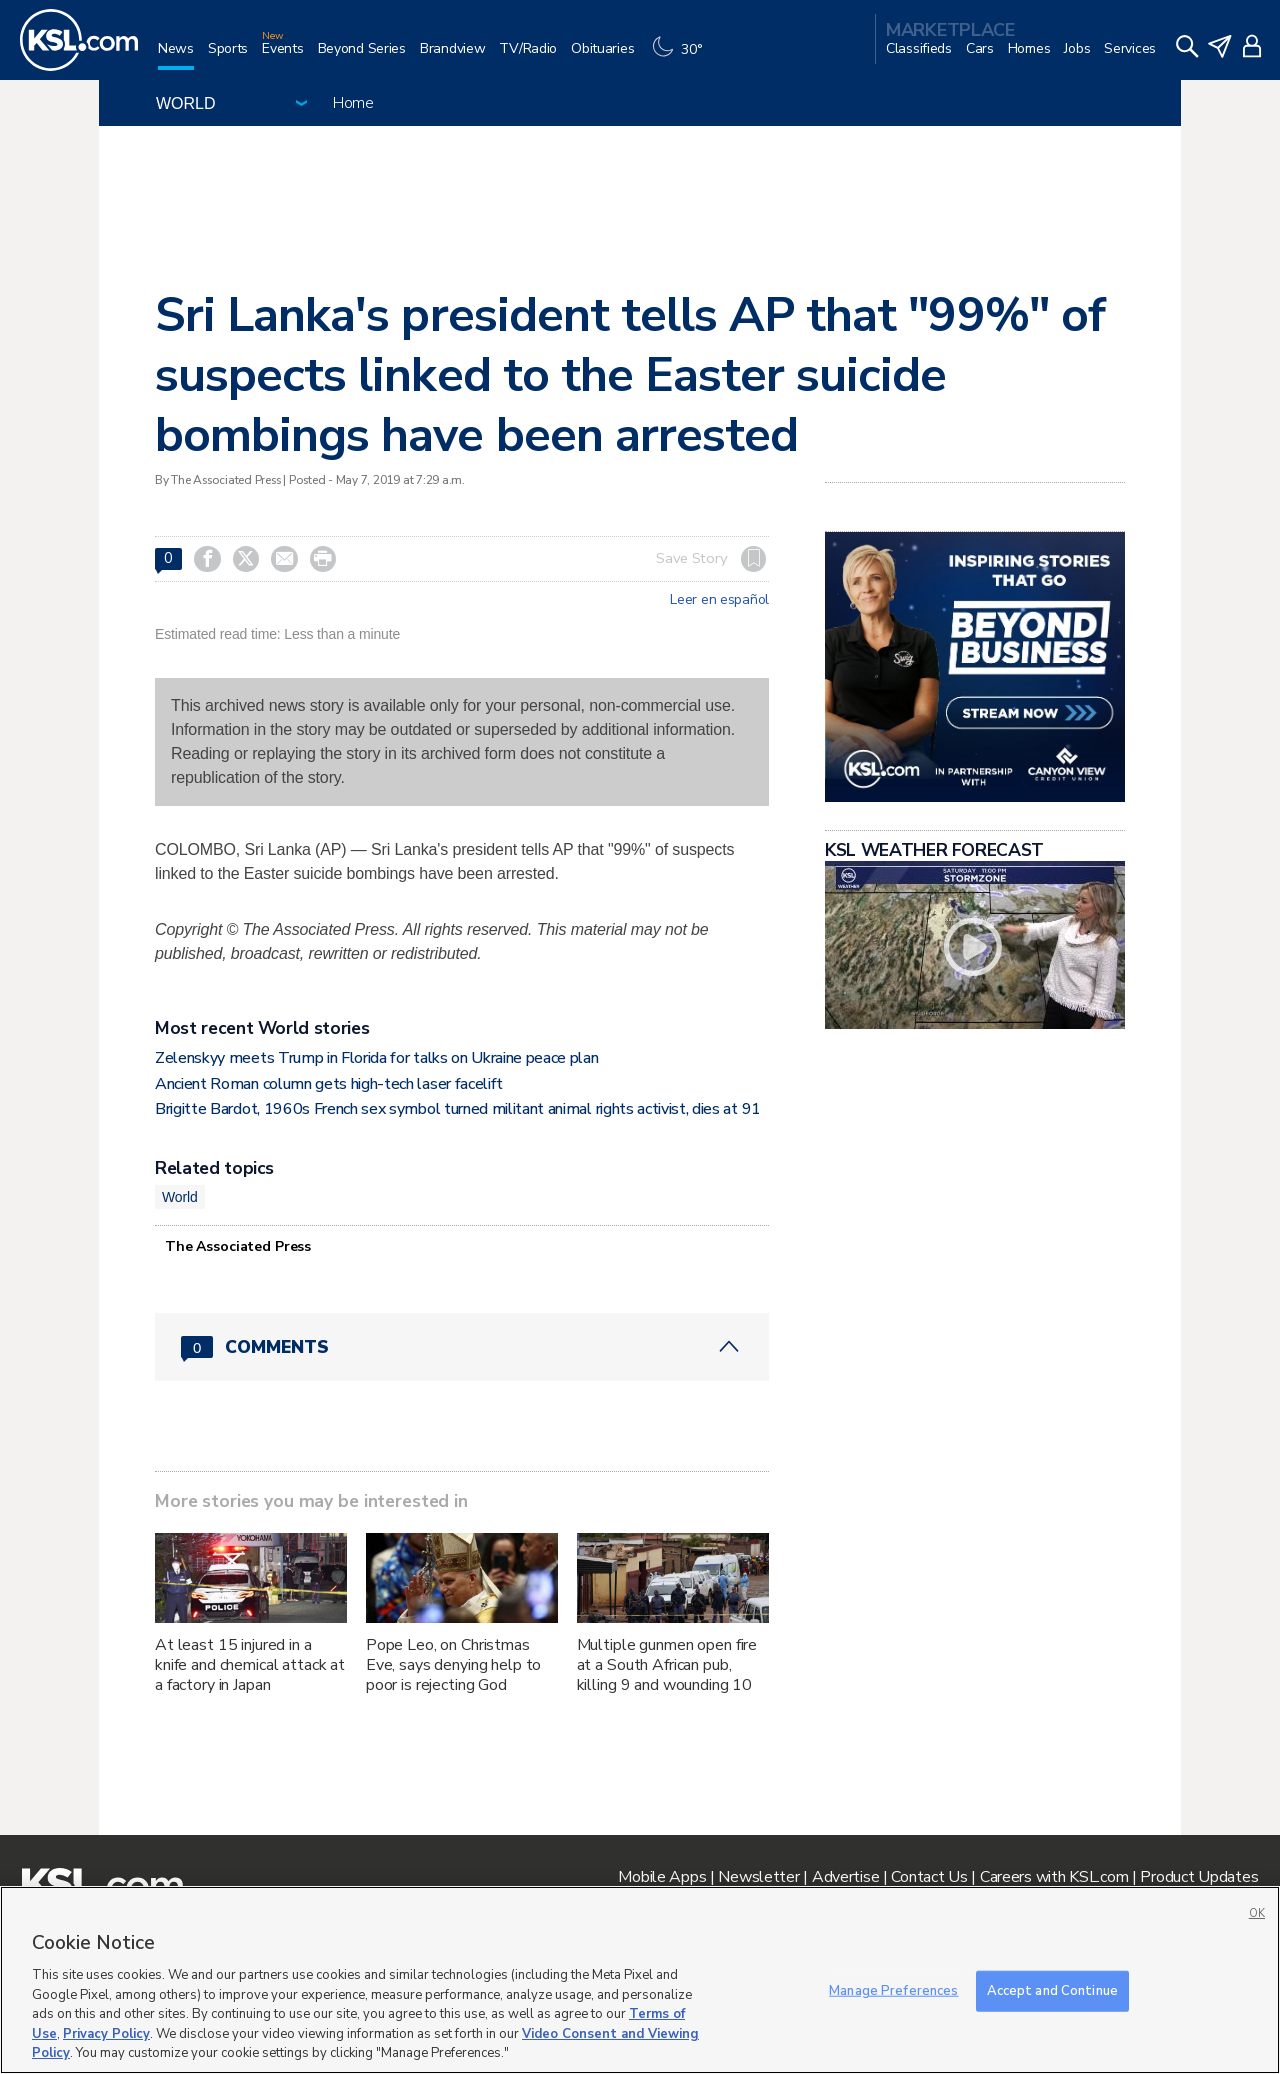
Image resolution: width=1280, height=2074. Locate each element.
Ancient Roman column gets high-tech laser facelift (329, 1084)
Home (353, 103)
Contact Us (929, 1877)
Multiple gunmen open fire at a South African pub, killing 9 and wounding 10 (667, 1665)
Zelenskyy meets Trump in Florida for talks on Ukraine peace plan (377, 1058)
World (180, 1197)
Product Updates (1199, 1877)
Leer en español (719, 600)
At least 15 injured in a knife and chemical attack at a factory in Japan (250, 1665)
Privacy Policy (106, 2034)
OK (1257, 1913)
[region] (640, 1980)
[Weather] (682, 56)
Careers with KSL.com (1054, 1877)
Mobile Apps (662, 1877)
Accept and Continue (1052, 1990)
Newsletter (758, 1877)
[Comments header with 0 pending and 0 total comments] (462, 1347)
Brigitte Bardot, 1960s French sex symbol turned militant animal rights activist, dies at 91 (458, 1109)
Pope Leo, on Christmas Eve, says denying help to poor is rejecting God (454, 1665)
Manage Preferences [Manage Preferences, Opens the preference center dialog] (893, 1990)
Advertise (845, 1877)
